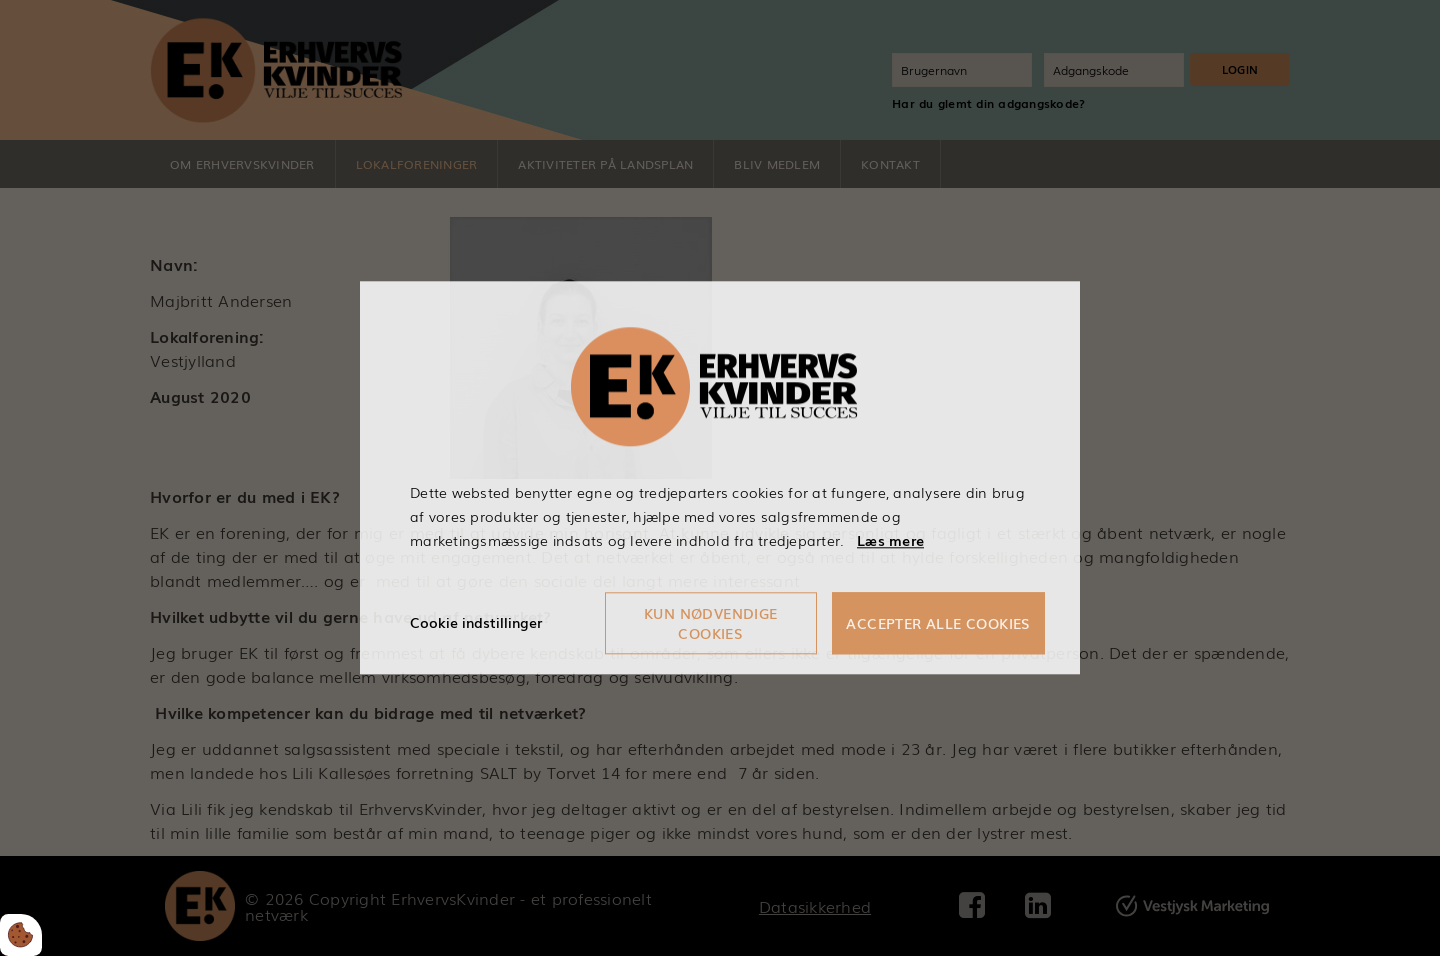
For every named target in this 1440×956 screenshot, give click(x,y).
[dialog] (720, 477)
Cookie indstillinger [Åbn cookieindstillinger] (476, 623)
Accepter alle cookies (938, 624)
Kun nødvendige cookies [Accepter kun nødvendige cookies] (711, 624)
